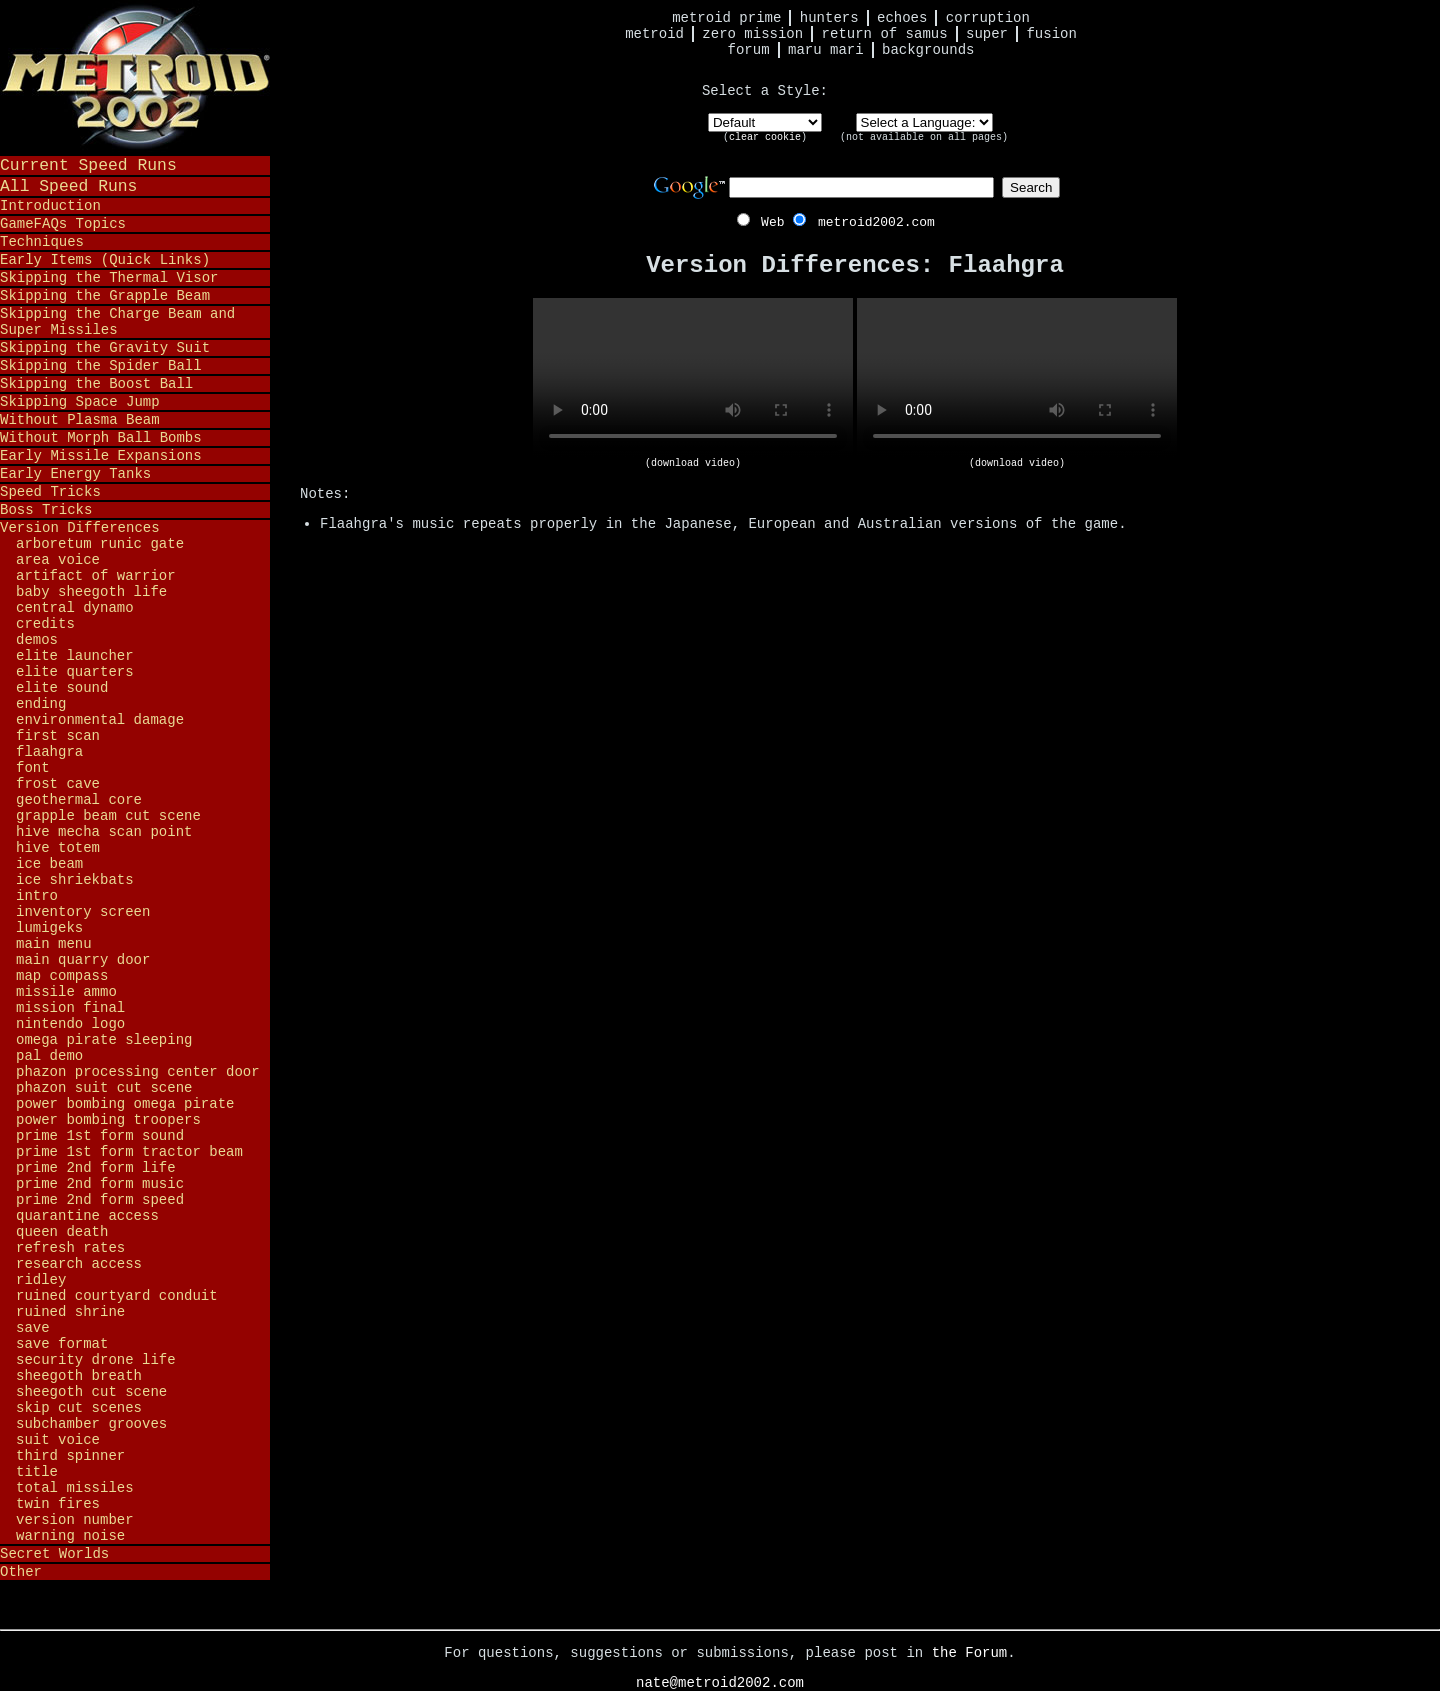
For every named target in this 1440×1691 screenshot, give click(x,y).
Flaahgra (49, 752)
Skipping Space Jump (80, 402)
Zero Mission (752, 34)
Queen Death (62, 1232)
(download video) (693, 463)
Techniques (42, 242)
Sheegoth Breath (79, 1376)
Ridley (41, 1280)
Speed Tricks (50, 492)
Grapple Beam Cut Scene (108, 816)
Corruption (988, 18)
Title (37, 1472)
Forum (749, 50)
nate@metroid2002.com (720, 1683)
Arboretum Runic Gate (100, 544)
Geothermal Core (79, 800)
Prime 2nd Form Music (100, 1184)
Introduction (50, 206)
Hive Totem (58, 848)
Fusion (1051, 34)
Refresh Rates (70, 1248)
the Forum (970, 1653)
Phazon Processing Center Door (138, 1072)
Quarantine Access (87, 1216)
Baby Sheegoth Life (91, 592)
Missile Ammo (66, 992)
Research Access (79, 1264)
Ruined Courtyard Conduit (117, 1296)
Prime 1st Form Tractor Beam (129, 1152)
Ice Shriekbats (75, 880)
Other (21, 1572)
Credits (45, 624)
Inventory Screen (83, 912)
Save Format (62, 1344)
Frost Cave (58, 784)
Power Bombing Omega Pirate (125, 1104)
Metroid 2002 (135, 77)
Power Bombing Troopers (108, 1120)
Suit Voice (58, 1440)
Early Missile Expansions (101, 456)
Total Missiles (75, 1488)
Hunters (829, 18)
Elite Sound (62, 688)
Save (33, 1328)
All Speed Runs (68, 186)
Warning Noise (70, 1536)
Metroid (654, 34)
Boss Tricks (46, 510)
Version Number (75, 1520)
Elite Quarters (75, 672)
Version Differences (80, 528)
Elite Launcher (75, 656)
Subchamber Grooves (91, 1424)
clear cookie (765, 137)
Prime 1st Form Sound (100, 1136)
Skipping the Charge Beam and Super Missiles (117, 322)
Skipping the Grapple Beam (105, 296)
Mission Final (70, 1008)
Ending (41, 704)
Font (33, 768)
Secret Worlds (54, 1554)
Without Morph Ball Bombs (101, 438)
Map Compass (62, 976)
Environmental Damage (100, 720)
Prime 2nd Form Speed (100, 1200)
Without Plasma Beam (80, 420)
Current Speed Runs (88, 165)
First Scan (58, 736)
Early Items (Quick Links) (105, 260)
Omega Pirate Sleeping (104, 1040)
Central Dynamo (75, 608)
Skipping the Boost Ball (96, 384)
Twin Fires (58, 1504)
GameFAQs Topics (63, 224)
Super (987, 34)
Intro (37, 896)
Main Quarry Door (83, 960)
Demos (37, 640)
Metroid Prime (726, 18)
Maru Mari (826, 50)
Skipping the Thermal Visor (109, 278)
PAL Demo (49, 1056)
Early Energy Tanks (75, 474)
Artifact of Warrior (96, 576)
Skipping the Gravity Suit (105, 348)
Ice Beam (49, 864)
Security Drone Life (96, 1360)
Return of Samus (885, 34)
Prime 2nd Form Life (96, 1168)
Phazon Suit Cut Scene (104, 1088)
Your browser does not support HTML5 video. (693, 378)
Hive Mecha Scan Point (104, 832)
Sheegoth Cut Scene (91, 1392)
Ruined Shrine (70, 1312)
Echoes (902, 18)
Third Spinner (70, 1456)
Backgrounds (928, 50)
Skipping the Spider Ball (101, 366)
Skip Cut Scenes (79, 1408)
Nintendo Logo (70, 1024)
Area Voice (58, 560)
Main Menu (54, 944)
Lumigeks (49, 928)
